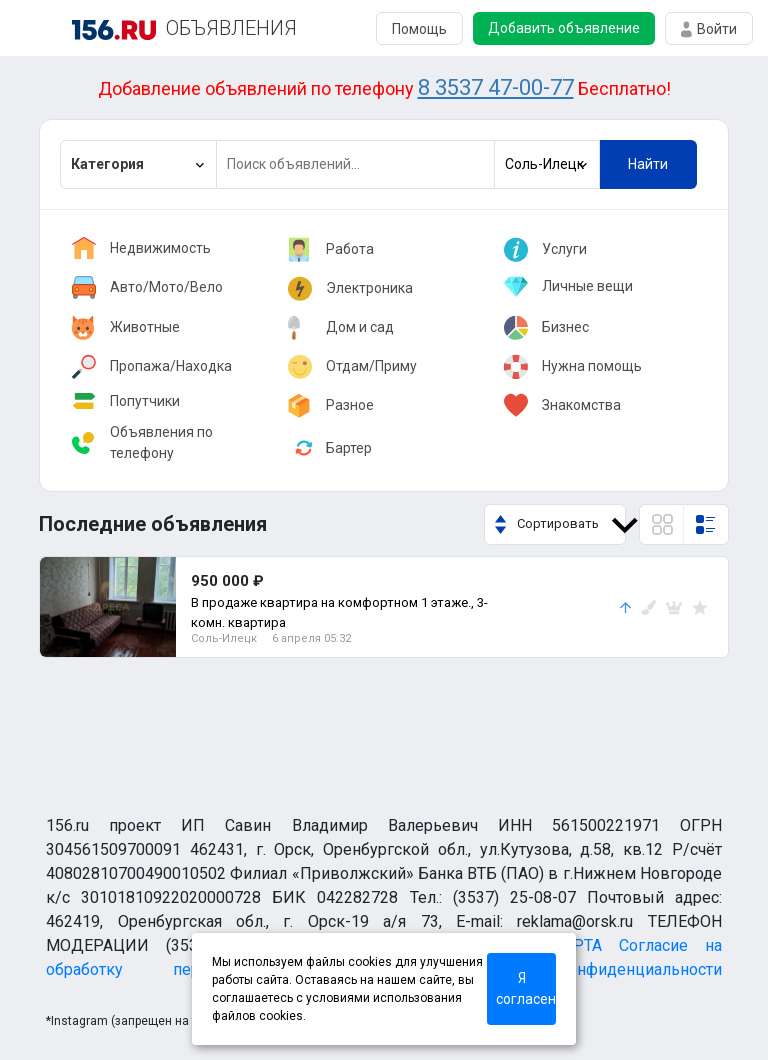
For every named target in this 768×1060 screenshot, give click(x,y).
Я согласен (526, 988)
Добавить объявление (564, 28)
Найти (648, 164)
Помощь (419, 29)
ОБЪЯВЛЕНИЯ (231, 28)
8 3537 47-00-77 (496, 87)
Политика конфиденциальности (579, 969)
